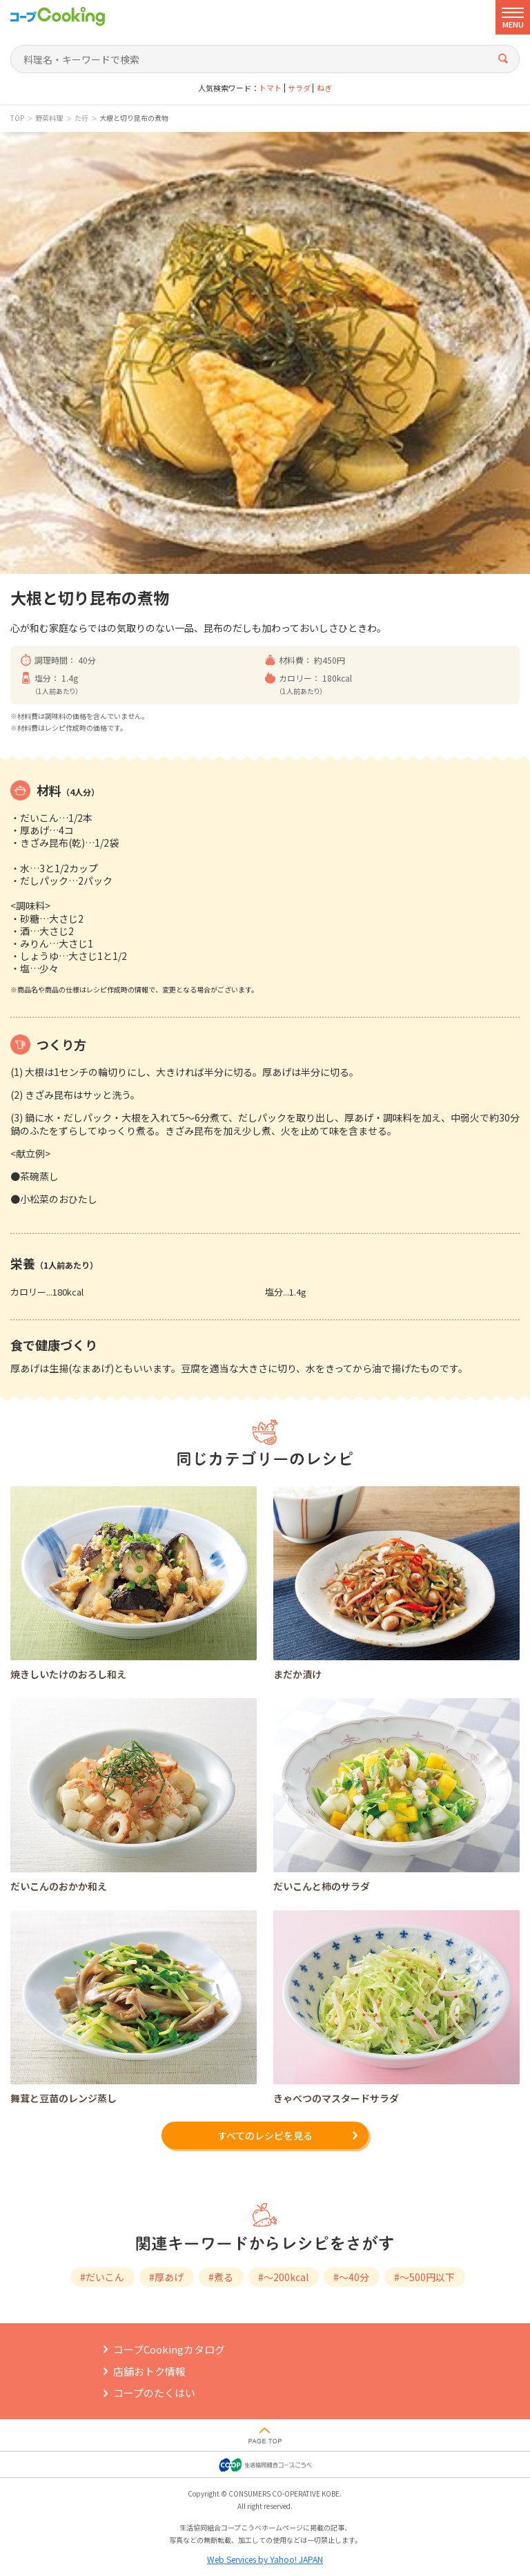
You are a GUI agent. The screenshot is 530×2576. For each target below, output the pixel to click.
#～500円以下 (424, 2277)
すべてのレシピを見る (265, 2135)
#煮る (220, 2277)
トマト (270, 88)
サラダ (299, 88)
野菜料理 (49, 118)
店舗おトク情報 (149, 2371)
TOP (17, 118)
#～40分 (351, 2277)
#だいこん (102, 2277)
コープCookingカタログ (169, 2349)
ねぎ (324, 88)
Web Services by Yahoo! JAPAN (265, 2559)
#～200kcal (283, 2277)
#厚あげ (166, 2277)
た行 (81, 118)
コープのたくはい (154, 2392)
